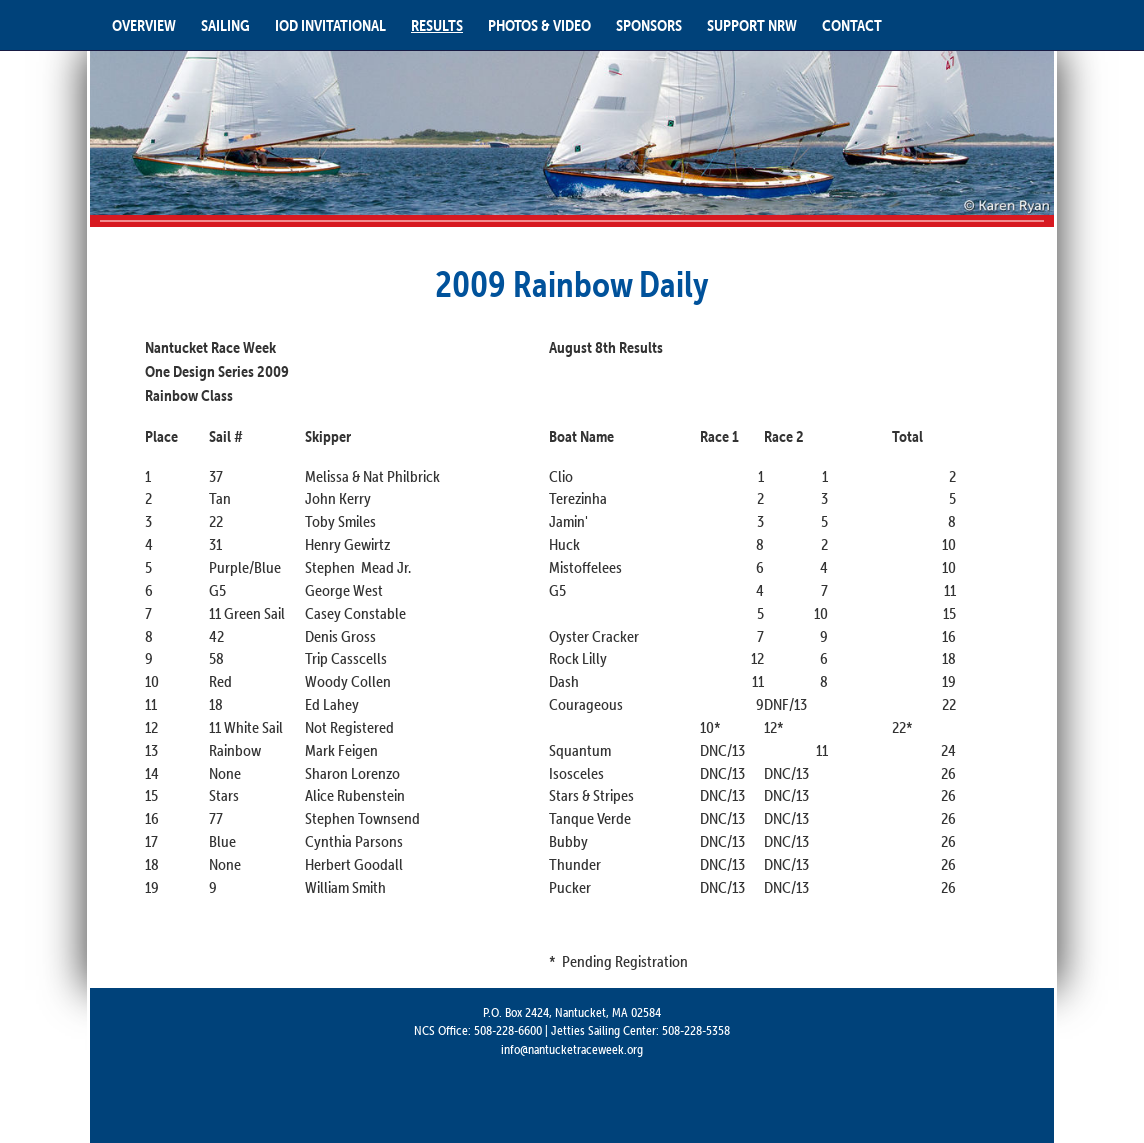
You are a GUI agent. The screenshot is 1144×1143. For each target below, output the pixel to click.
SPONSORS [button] (649, 25)
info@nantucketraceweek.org (572, 1049)
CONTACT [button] (852, 25)
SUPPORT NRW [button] (752, 25)
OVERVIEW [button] (144, 25)
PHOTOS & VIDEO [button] (539, 25)
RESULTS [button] (437, 25)
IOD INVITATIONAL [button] (330, 25)
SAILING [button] (225, 25)
